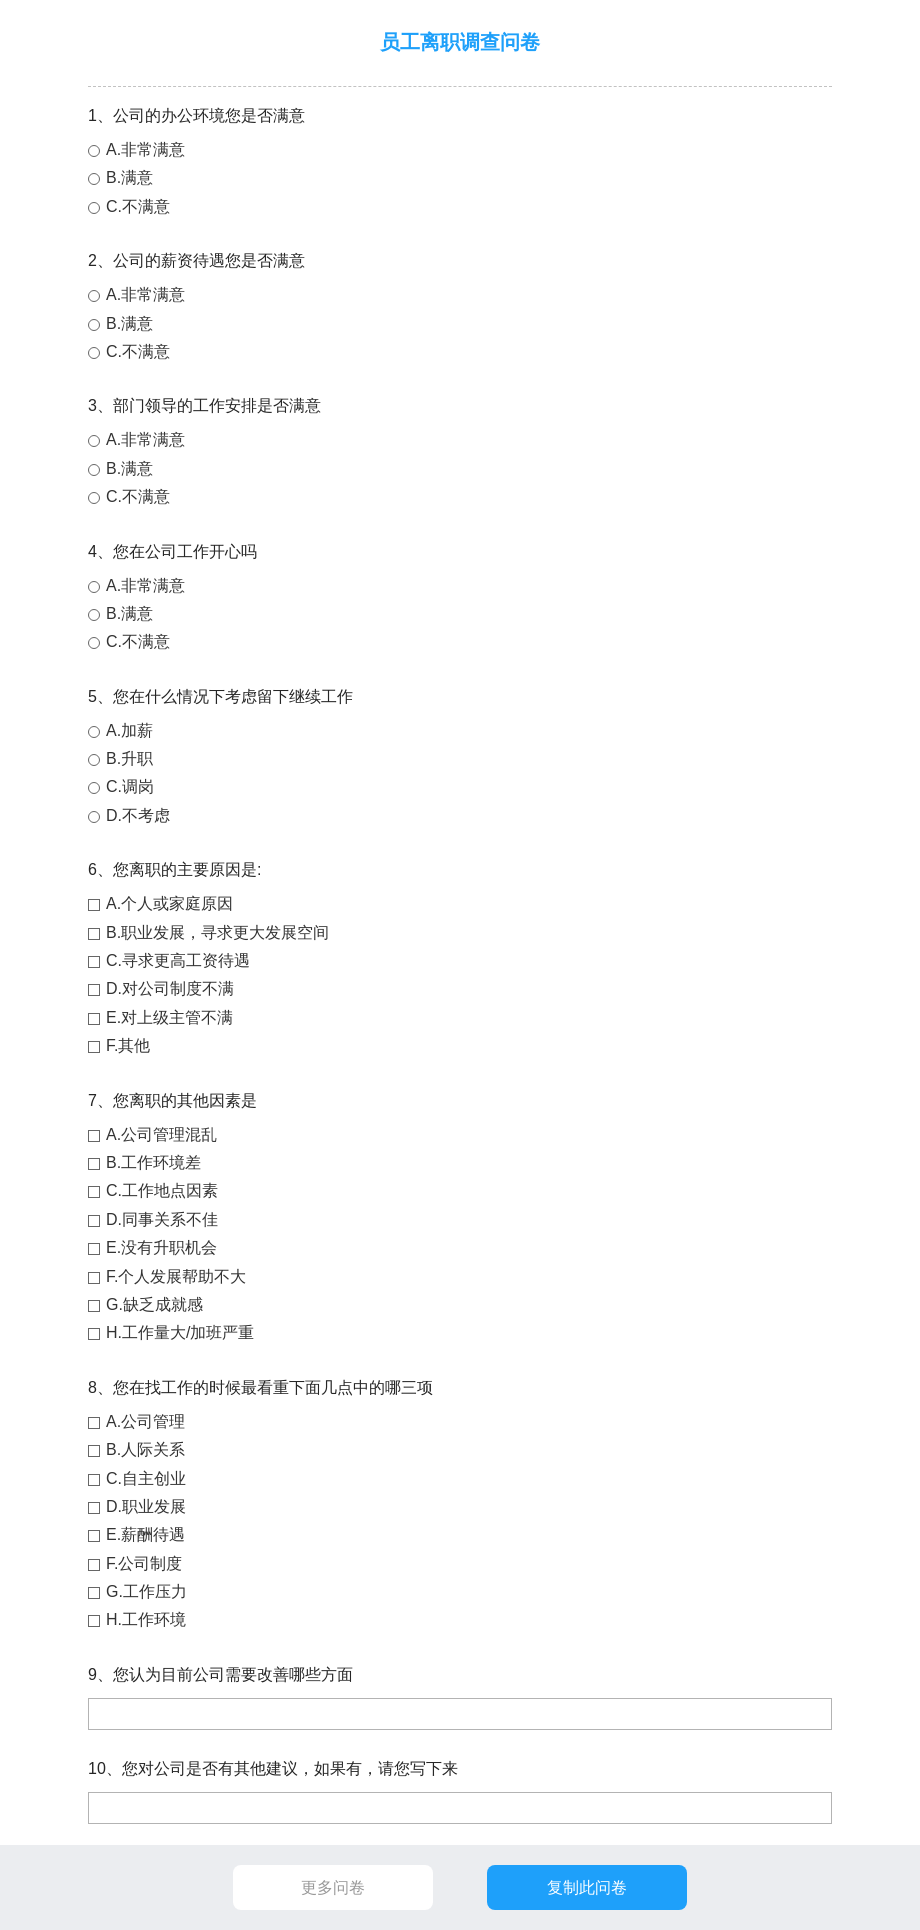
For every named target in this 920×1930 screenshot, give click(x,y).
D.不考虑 (138, 815)
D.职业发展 (146, 1506)
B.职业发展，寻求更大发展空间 (217, 932)
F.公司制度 (144, 1563)
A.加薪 (129, 730)
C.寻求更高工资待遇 (178, 960)
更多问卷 (333, 1887)
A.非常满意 (145, 149)
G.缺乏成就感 (154, 1304)
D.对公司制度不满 (170, 988)
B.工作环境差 (153, 1162)
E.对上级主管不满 (169, 1017)
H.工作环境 (146, 1619)
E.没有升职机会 (161, 1247)
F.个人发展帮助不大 (176, 1276)
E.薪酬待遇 (145, 1534)
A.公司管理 (145, 1421)
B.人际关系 (145, 1449)
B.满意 (129, 177)
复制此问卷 (587, 1887)
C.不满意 (138, 206)
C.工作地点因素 (162, 1190)
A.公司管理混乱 (161, 1134)
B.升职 (129, 758)
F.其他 (128, 1045)
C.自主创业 (146, 1478)
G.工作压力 (146, 1591)
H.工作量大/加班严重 (180, 1332)
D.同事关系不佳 (162, 1219)
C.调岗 (130, 786)
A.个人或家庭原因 (169, 903)
